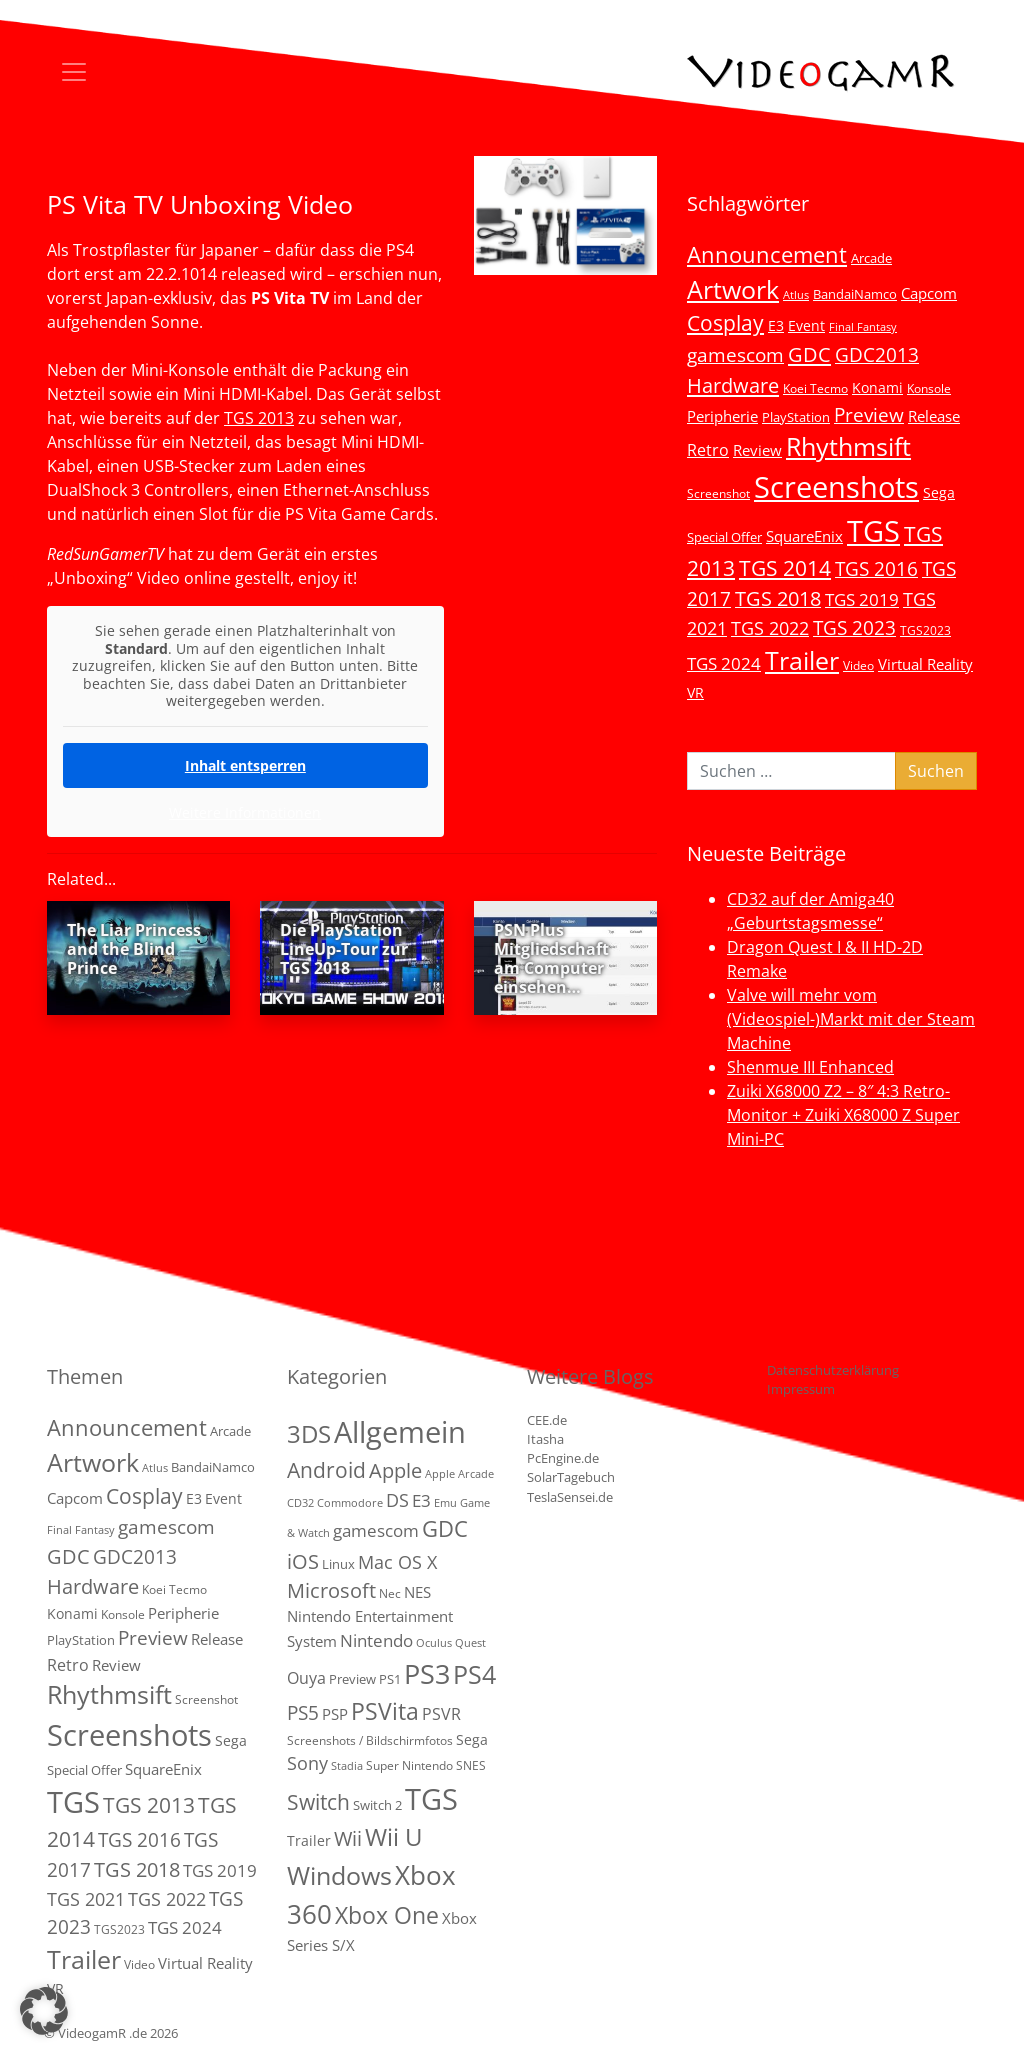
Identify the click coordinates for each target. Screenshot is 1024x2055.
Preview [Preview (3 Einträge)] (352, 1679)
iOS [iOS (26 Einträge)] (303, 1561)
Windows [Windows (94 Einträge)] (339, 1875)
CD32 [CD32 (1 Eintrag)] (300, 1503)
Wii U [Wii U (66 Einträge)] (394, 1837)
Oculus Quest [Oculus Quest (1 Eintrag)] (451, 1643)
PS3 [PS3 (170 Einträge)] (427, 1673)
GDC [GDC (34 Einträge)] (809, 354)
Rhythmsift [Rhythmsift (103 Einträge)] (848, 446)
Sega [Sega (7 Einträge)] (939, 492)
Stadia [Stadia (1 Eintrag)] (347, 1766)
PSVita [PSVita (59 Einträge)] (385, 1711)
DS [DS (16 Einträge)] (397, 1499)
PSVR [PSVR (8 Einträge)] (441, 1714)
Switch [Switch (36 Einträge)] (318, 1801)
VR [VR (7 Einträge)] (695, 692)
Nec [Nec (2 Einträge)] (390, 1593)
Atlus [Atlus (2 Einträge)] (796, 295)
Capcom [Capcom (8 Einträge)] (929, 293)
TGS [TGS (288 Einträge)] (431, 1798)
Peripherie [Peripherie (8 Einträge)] (722, 416)
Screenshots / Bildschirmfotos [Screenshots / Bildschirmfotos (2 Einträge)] (370, 1740)
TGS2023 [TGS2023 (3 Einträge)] (925, 630)
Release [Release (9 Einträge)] (934, 416)
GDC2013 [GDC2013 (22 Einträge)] (877, 354)
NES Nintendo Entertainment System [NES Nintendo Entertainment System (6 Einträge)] (370, 1616)
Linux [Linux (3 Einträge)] (338, 1564)
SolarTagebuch (571, 1477)
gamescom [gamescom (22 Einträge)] (735, 354)
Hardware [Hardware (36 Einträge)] (733, 385)
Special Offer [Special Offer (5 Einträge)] (724, 537)
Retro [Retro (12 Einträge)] (708, 450)
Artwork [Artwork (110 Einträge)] (733, 289)
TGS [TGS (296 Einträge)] (873, 530)
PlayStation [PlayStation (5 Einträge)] (796, 417)
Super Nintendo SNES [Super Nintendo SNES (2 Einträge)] (426, 1765)
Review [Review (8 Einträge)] (757, 450)
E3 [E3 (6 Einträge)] (776, 325)
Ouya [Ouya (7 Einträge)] (306, 1678)
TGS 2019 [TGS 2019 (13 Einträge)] (862, 599)
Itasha (545, 1439)
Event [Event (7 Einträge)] (806, 325)
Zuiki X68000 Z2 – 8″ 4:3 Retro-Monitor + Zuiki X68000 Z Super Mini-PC (843, 1115)
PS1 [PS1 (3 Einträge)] (390, 1679)
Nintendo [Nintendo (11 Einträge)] (376, 1640)
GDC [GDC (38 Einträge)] (445, 1528)
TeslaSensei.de (570, 1497)
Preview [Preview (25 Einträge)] (869, 415)
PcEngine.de (563, 1458)
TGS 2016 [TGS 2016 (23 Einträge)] (876, 569)
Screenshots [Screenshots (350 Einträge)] (836, 487)
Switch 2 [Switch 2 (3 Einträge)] (377, 1805)
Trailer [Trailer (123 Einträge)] (802, 660)
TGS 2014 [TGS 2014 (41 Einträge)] (785, 568)
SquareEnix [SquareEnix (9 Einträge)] (804, 536)
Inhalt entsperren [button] (245, 764)
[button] (44, 2011)
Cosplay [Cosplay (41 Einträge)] (725, 323)
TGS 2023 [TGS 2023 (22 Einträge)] (854, 627)
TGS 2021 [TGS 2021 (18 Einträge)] (86, 1899)
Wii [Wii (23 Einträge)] (348, 1838)
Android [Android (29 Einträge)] (326, 1470)
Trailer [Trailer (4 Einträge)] (309, 1840)
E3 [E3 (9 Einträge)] (421, 1500)
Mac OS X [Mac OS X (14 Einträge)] (397, 1562)
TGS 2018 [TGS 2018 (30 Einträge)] (778, 598)
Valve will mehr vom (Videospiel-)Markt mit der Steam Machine (851, 1019)
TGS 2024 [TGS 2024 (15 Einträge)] (724, 663)
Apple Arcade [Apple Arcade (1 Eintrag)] (459, 1474)
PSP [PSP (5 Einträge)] (335, 1714)
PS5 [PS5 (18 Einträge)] (303, 1713)
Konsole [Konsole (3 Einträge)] (929, 388)
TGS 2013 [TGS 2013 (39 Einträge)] (149, 1805)
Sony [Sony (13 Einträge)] (307, 1763)
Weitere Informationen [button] (245, 812)
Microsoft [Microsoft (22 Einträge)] (331, 1590)
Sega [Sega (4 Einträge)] (472, 1739)
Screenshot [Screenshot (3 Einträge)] (718, 493)
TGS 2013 (259, 418)
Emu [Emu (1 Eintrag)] (445, 1503)
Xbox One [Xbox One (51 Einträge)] (387, 1915)
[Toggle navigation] (74, 72)
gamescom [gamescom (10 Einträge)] (376, 1530)
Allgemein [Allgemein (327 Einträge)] (400, 1432)
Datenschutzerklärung (833, 1370)
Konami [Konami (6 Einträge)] (877, 387)
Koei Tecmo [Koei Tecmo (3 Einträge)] (815, 388)
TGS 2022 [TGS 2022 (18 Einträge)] (770, 628)
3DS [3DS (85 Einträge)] (309, 1433)
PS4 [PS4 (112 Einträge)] (474, 1674)
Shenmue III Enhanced (810, 1067)
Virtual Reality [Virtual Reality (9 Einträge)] (925, 664)
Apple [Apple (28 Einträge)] (395, 1470)
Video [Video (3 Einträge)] (858, 665)
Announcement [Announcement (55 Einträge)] (767, 254)
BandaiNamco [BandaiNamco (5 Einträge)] (855, 294)
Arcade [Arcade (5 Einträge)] (871, 258)
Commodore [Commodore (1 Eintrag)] (350, 1503)
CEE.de (547, 1420)
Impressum (801, 1389)
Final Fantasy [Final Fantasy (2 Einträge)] (863, 327)
